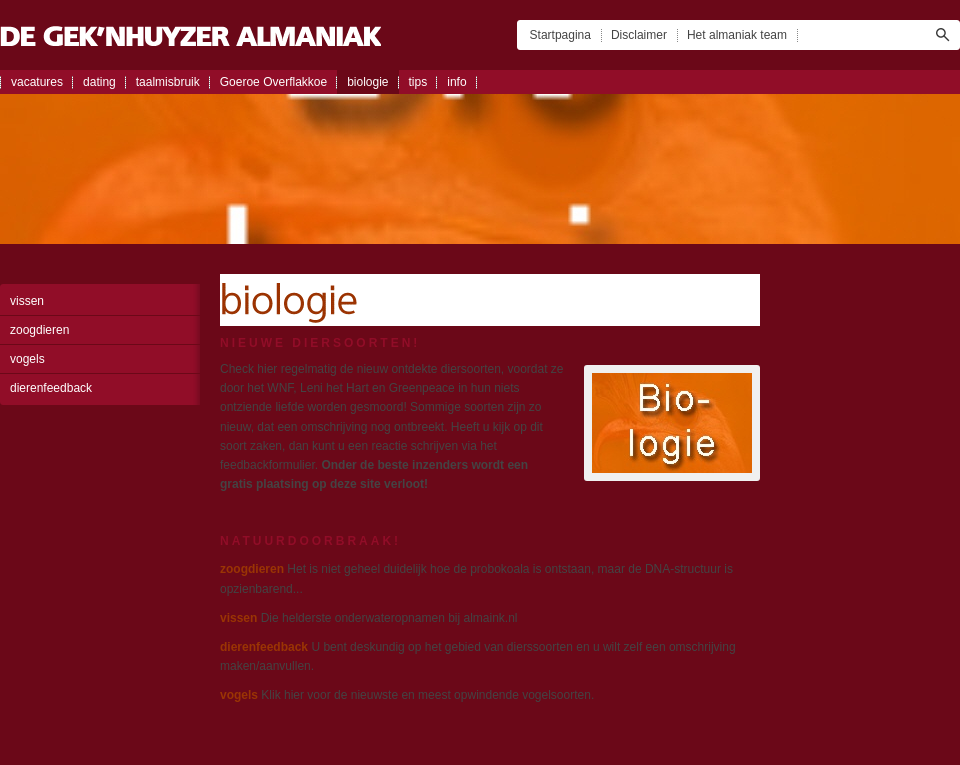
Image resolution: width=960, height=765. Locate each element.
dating (99, 82)
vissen (27, 301)
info (456, 82)
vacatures (37, 82)
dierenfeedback (51, 388)
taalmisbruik (168, 82)
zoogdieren (39, 330)
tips (418, 82)
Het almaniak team (737, 35)
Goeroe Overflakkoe (273, 82)
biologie (367, 82)
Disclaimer (639, 35)
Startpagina (560, 35)
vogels (27, 359)
